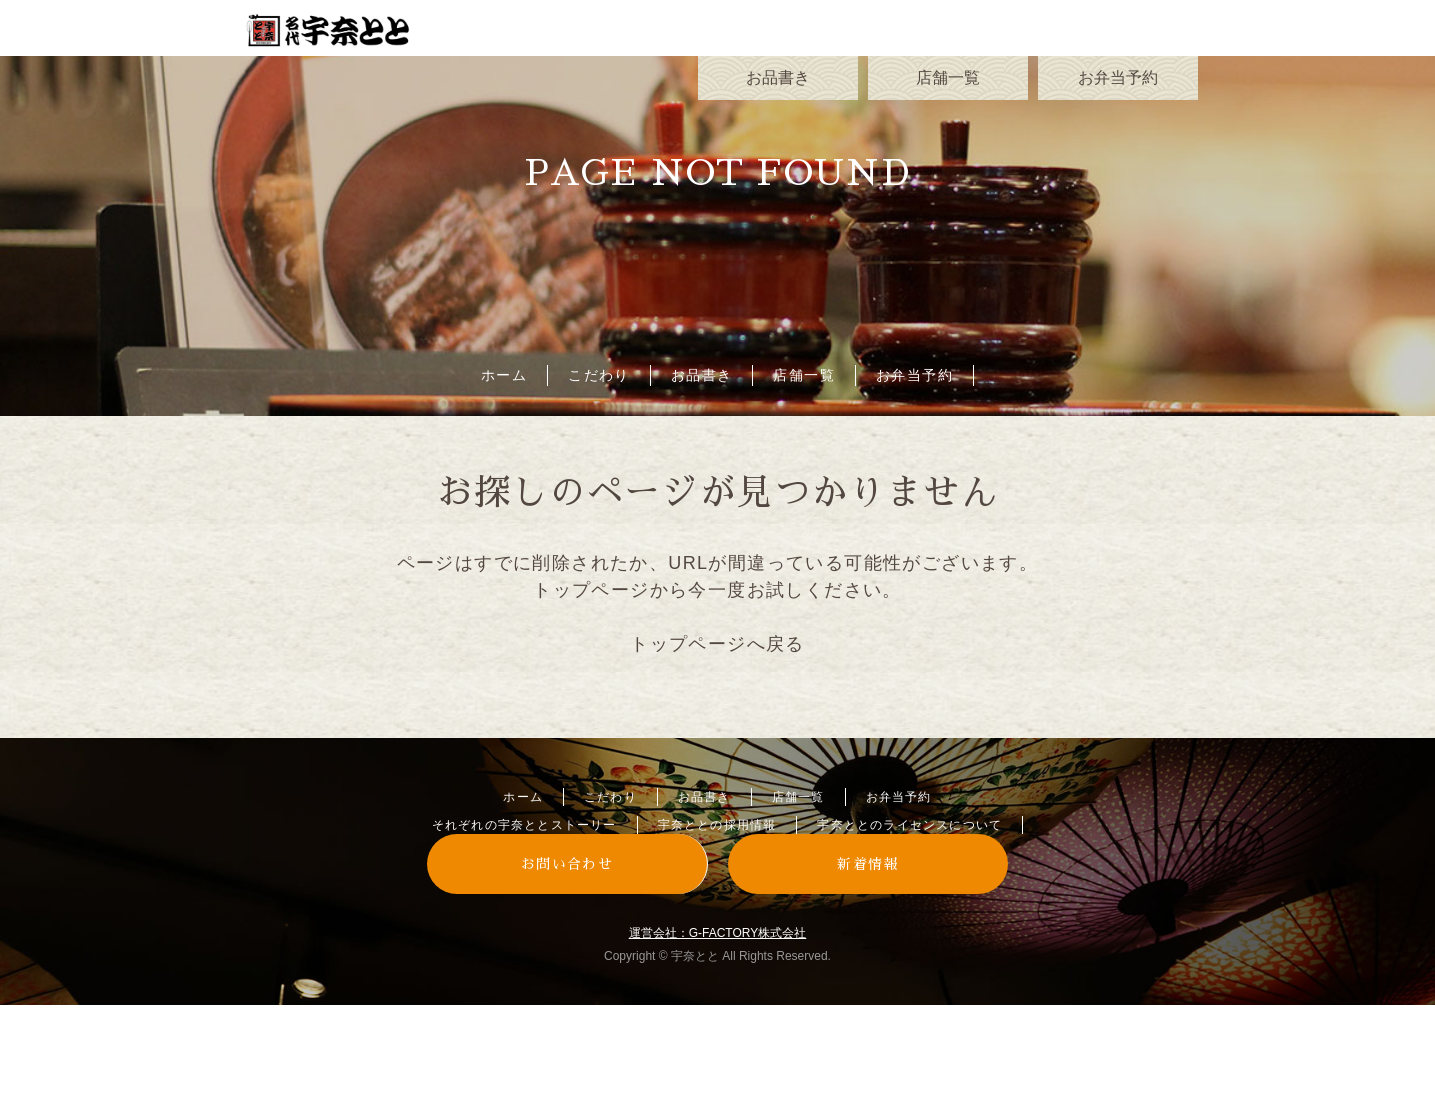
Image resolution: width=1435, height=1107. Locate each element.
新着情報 (868, 864)
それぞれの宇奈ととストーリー (524, 825)
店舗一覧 (804, 375)
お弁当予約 (914, 375)
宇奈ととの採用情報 (717, 825)
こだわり (599, 375)
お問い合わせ (567, 864)
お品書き (702, 375)
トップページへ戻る (717, 644)
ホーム (504, 375)
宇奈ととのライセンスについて (909, 825)
